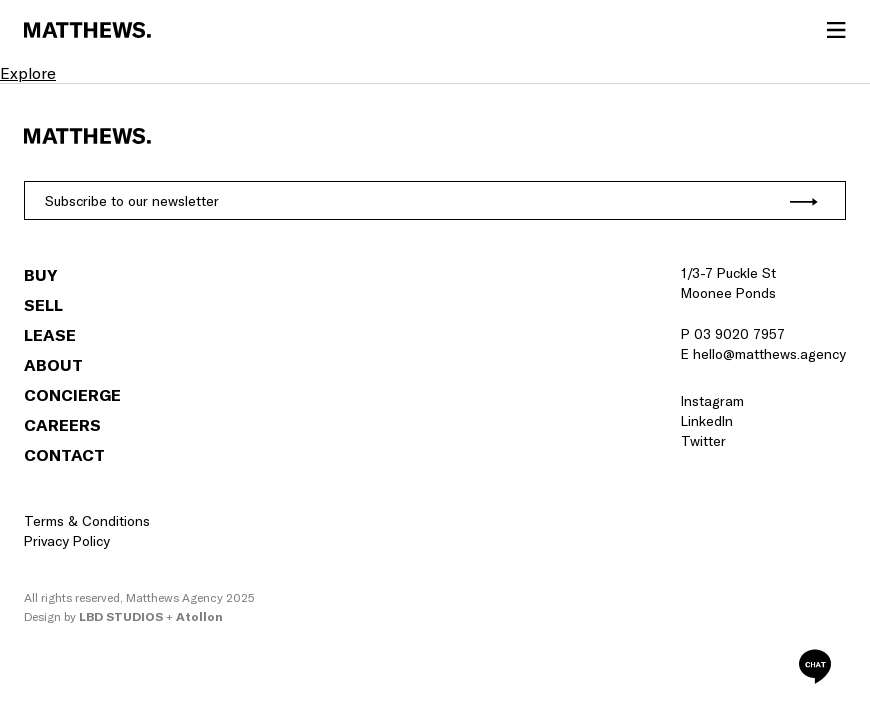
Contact (64, 455)
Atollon (199, 616)
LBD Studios (121, 616)
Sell (43, 305)
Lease (50, 335)
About (53, 365)
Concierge (72, 395)
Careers (62, 425)
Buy (40, 275)
